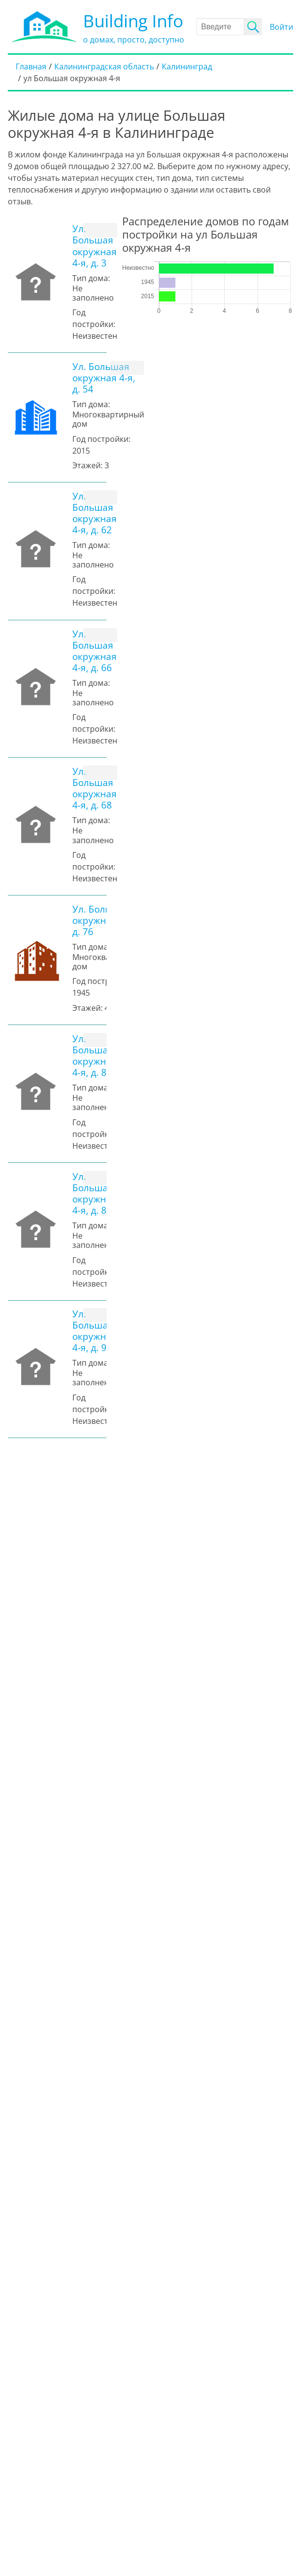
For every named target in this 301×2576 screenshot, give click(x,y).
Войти (281, 27)
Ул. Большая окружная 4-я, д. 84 (94, 1193)
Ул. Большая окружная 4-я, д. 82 (94, 1055)
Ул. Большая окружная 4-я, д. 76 (103, 920)
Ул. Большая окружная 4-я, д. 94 (94, 1330)
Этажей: (87, 465)
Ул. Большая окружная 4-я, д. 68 (94, 787)
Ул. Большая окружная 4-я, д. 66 (94, 650)
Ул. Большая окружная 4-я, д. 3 (94, 245)
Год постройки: (101, 439)
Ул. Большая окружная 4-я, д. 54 (103, 377)
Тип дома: (91, 278)
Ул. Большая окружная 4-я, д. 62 (94, 512)
